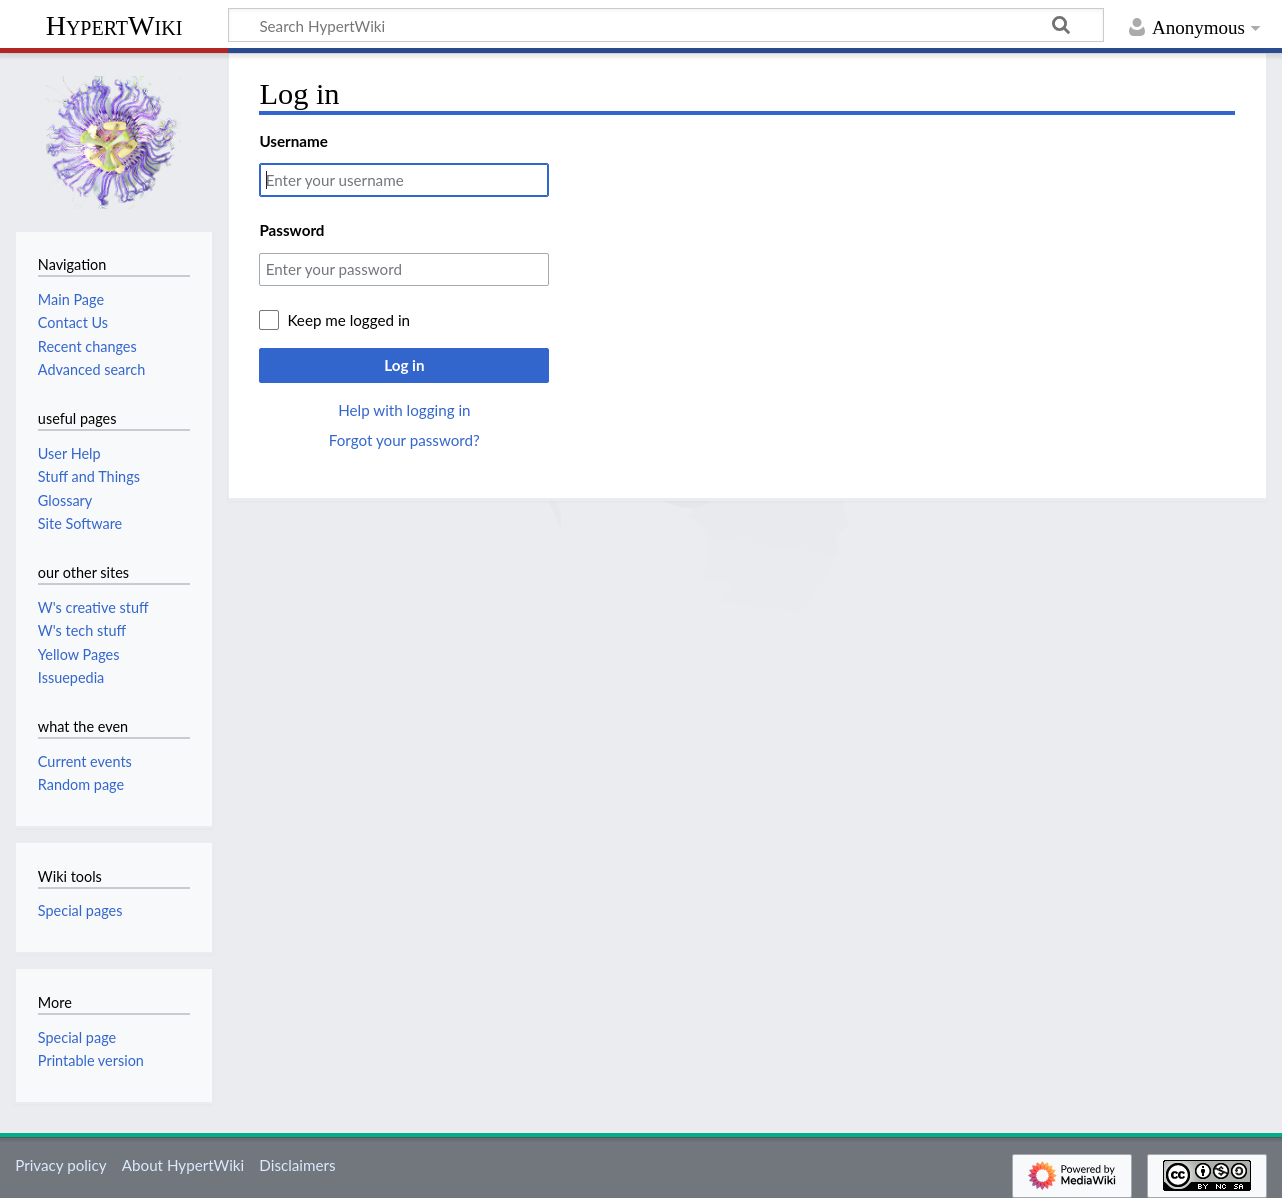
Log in (404, 365)
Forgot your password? (404, 440)
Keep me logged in (348, 320)
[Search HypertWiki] (666, 25)
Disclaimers (297, 1165)
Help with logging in (404, 410)
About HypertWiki (183, 1165)
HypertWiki (114, 25)
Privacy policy (60, 1165)
